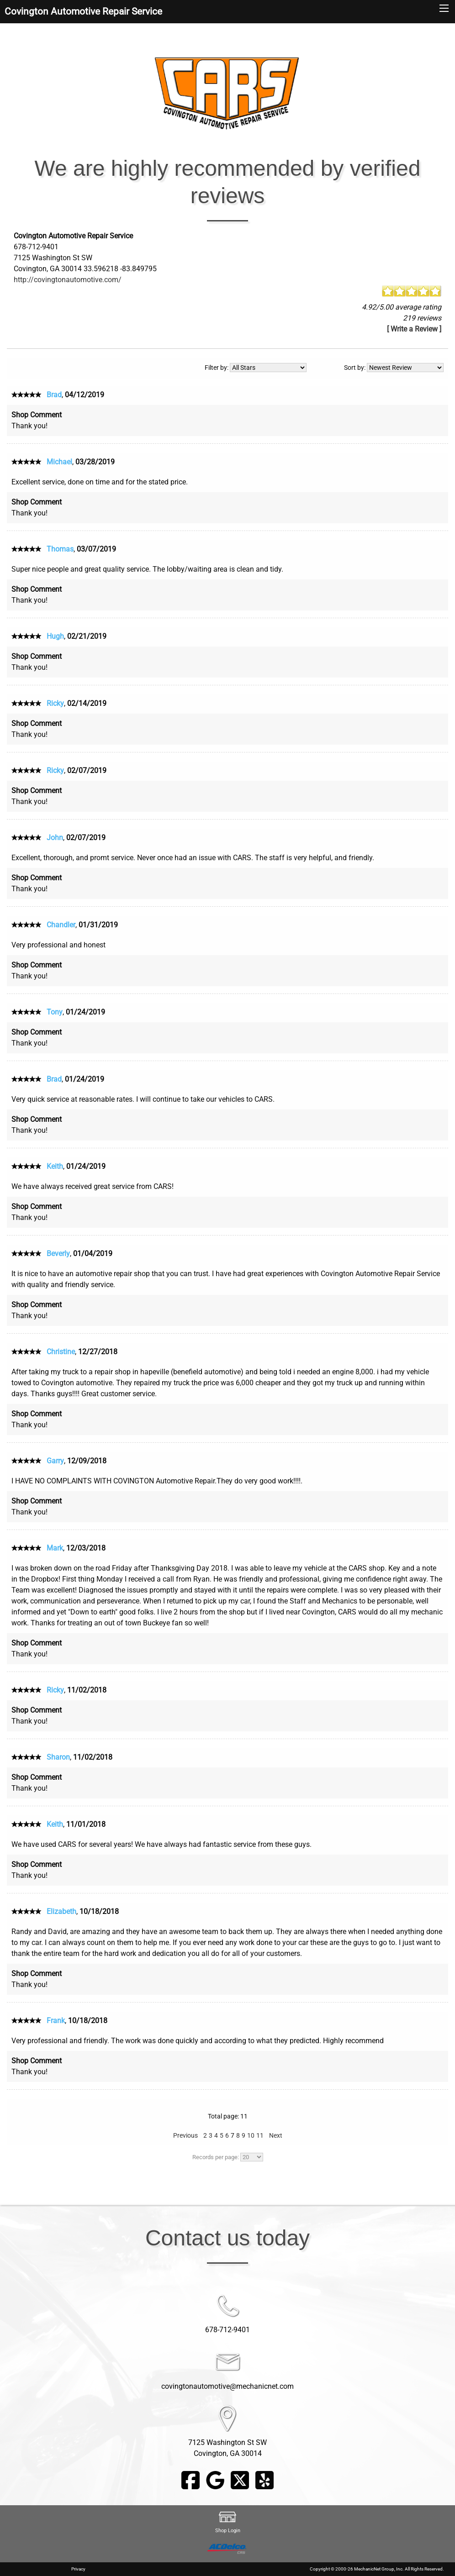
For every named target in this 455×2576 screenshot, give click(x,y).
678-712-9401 (227, 2329)
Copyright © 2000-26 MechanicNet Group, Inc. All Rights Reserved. (377, 2568)
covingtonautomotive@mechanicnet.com (227, 2386)
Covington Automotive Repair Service (83, 11)
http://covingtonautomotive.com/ (68, 279)
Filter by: (256, 367)
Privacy (78, 2568)
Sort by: (394, 367)
